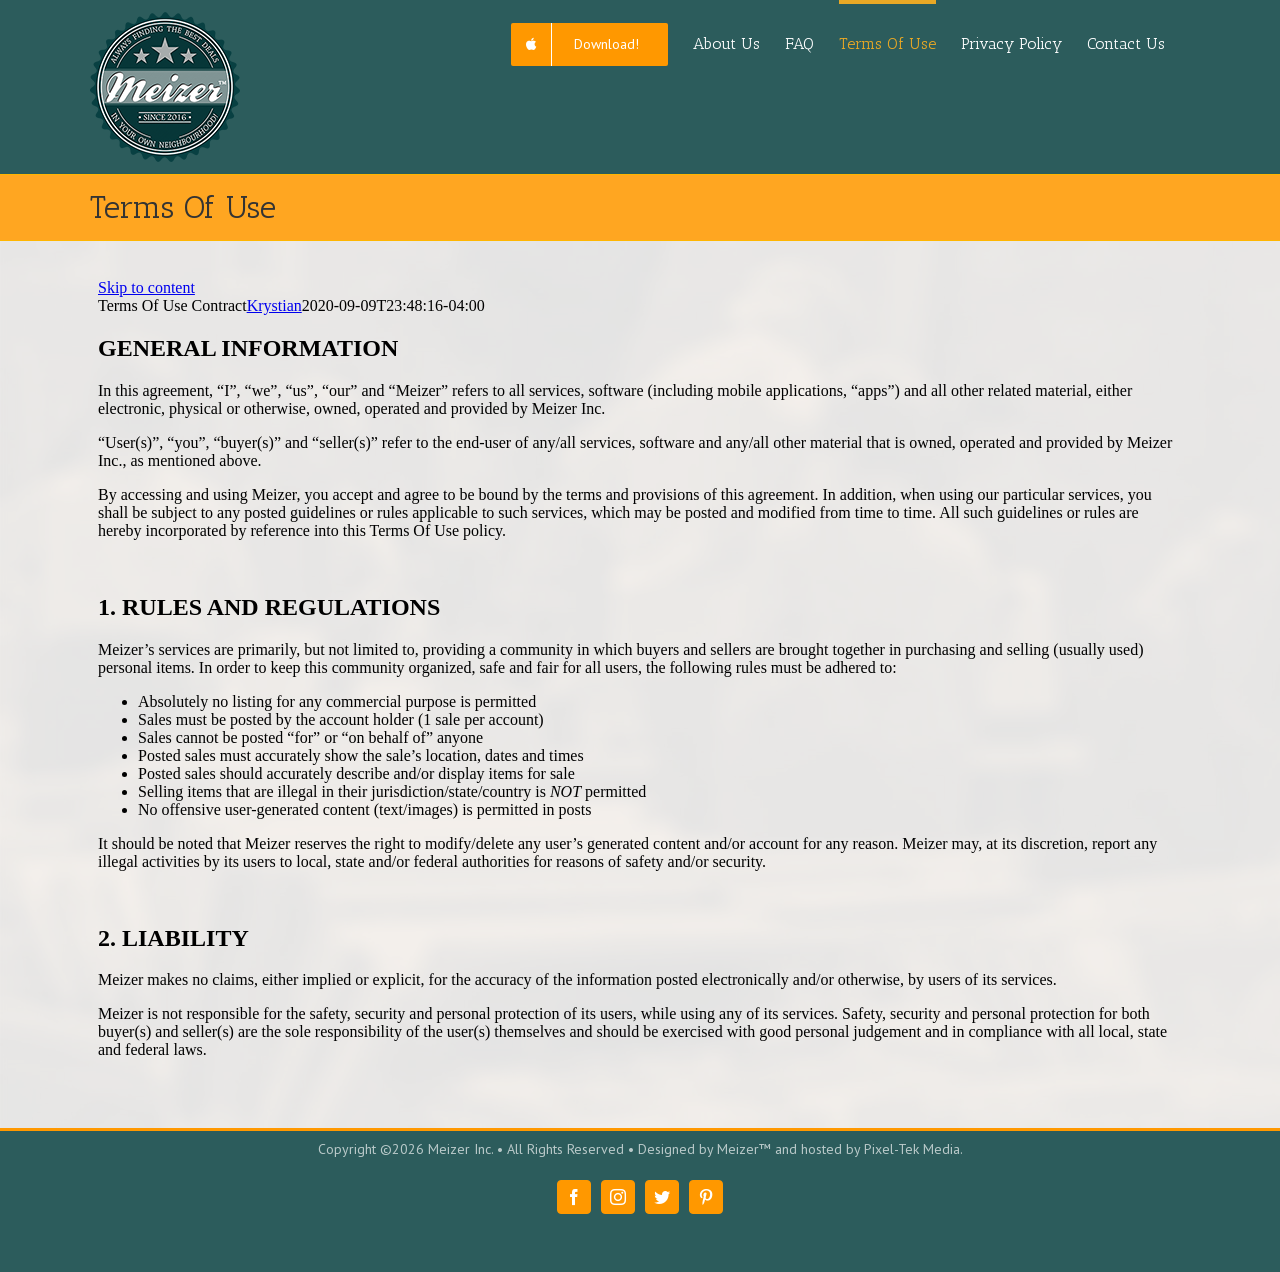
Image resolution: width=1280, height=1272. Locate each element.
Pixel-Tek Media (912, 1149)
